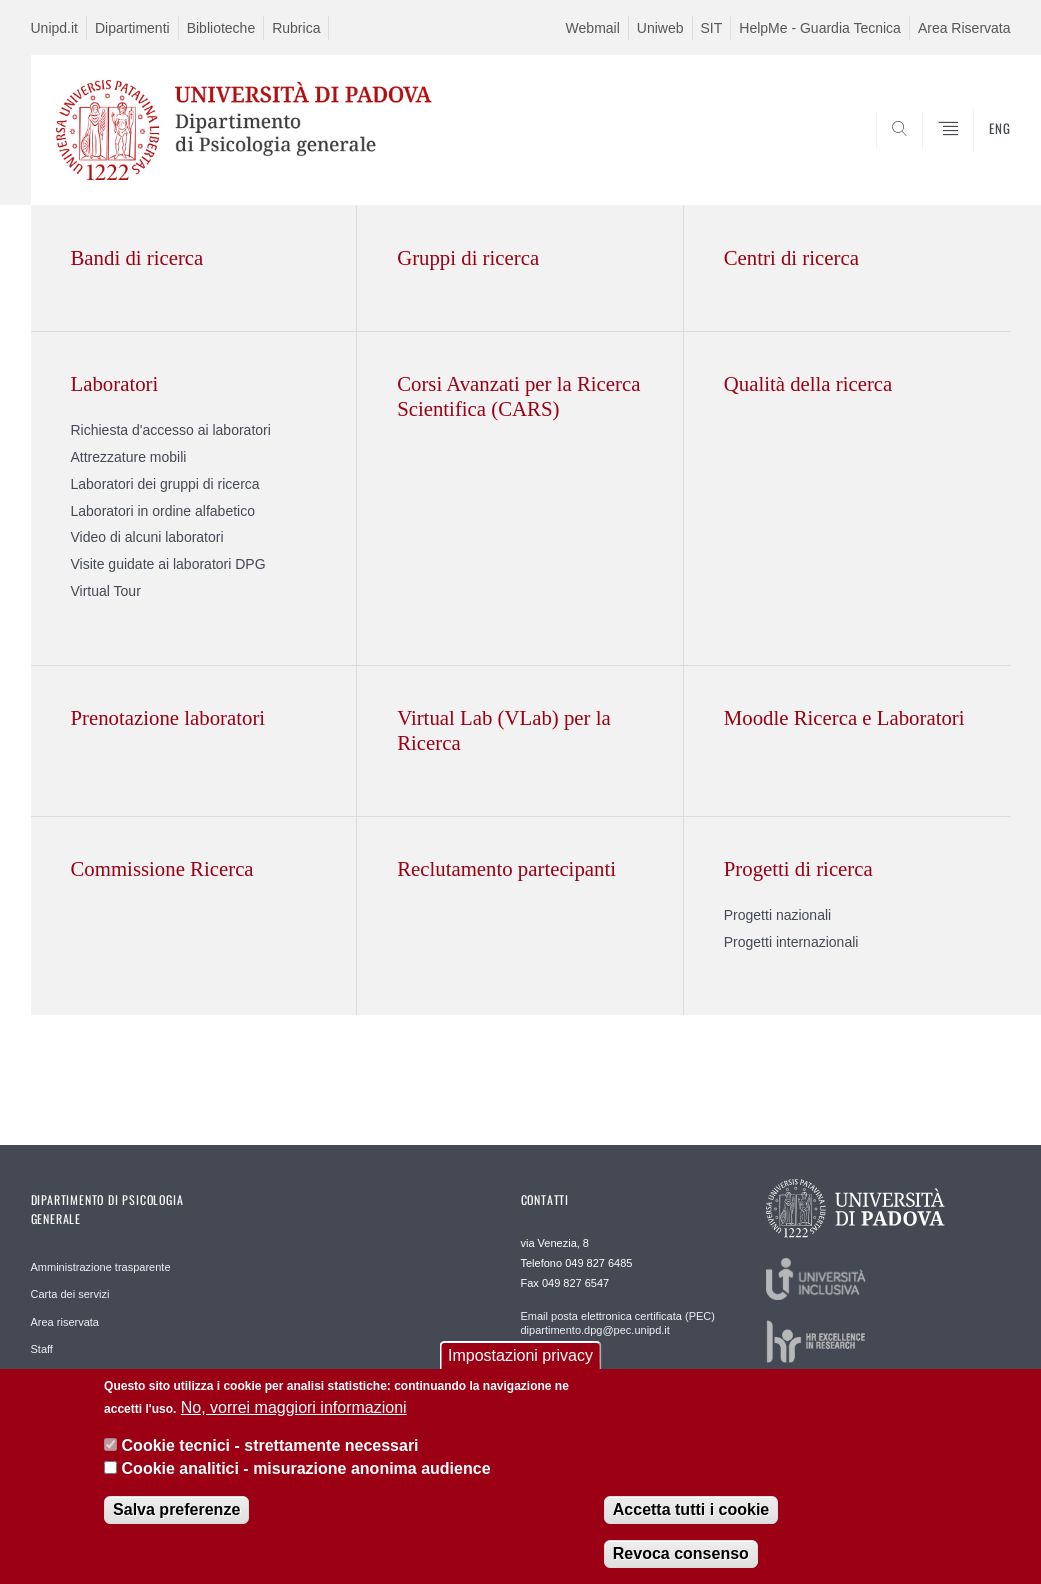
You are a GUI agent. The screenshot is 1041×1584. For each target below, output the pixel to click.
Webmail (593, 28)
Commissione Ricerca (162, 868)
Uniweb (660, 28)
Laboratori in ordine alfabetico (163, 511)
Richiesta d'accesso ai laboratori (171, 430)
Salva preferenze (176, 1509)
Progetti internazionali (791, 942)
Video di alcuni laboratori (147, 537)
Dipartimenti (132, 28)
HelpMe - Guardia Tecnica (820, 28)
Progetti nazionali (777, 915)
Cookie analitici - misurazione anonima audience (306, 1468)
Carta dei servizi (70, 1294)
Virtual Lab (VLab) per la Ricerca (504, 730)
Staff (42, 1349)
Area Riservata (964, 28)
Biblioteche (221, 28)
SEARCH (927, 156)
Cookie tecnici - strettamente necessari (270, 1445)
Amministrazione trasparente (101, 1267)
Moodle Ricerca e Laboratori (844, 717)
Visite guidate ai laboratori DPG (168, 564)
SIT (712, 28)
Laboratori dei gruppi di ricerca (165, 484)
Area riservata (65, 1322)
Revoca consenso (681, 1553)
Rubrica (296, 28)
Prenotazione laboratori (168, 717)
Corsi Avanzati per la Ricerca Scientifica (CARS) (518, 396)
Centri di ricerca (791, 257)
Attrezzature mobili (129, 457)
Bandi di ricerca (137, 257)
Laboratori (115, 383)
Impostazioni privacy (520, 1355)
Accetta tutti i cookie (691, 1509)
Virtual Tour (106, 591)
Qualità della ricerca (808, 383)
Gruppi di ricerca (468, 257)
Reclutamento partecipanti (506, 868)
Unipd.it (54, 28)
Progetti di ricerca (798, 868)
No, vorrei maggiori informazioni (294, 1407)
